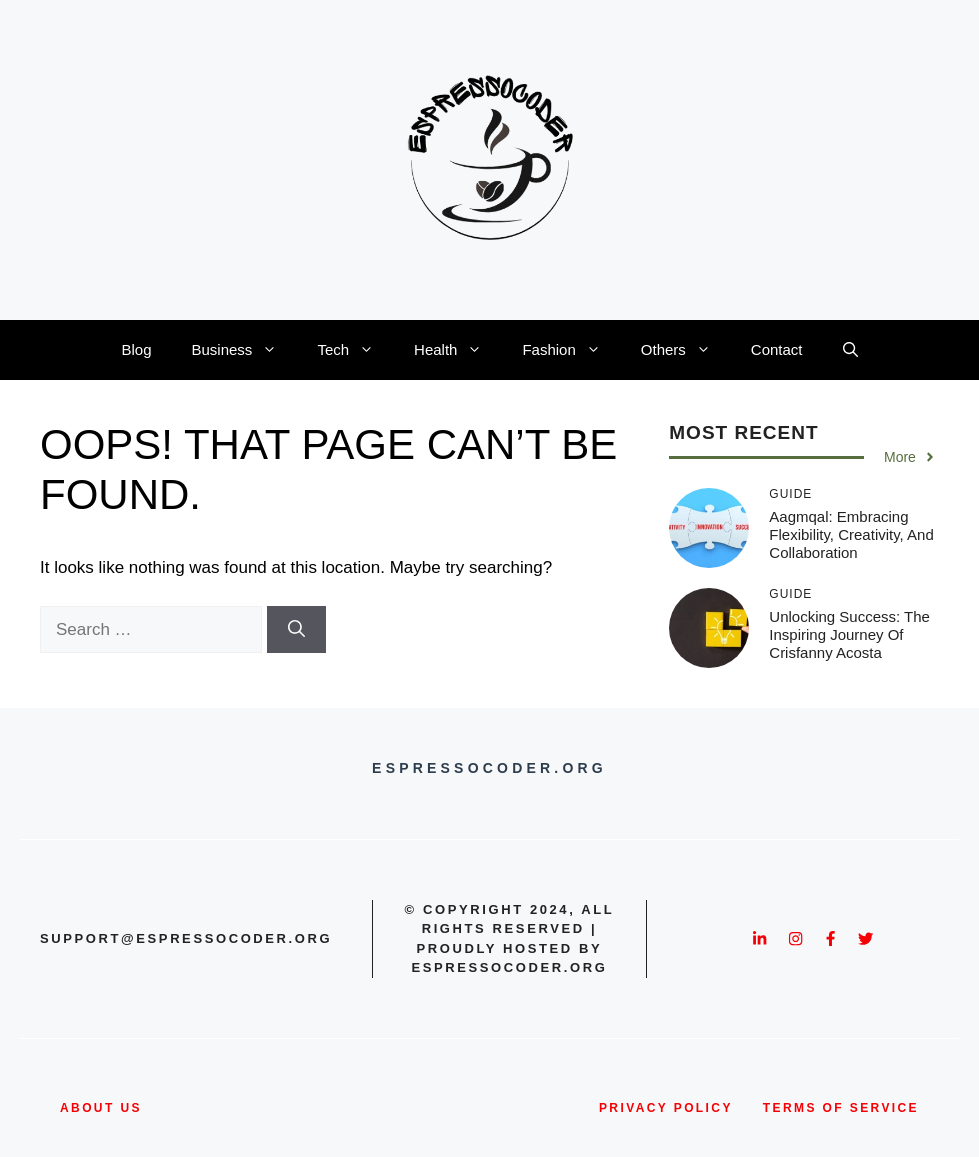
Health (458, 350)
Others (686, 350)
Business (245, 350)
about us (101, 1108)
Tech (355, 350)
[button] (850, 350)
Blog (136, 349)
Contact (777, 349)
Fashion (571, 350)
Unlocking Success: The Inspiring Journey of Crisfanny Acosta (849, 634)
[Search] (296, 630)
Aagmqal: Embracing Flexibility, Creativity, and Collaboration (851, 534)
